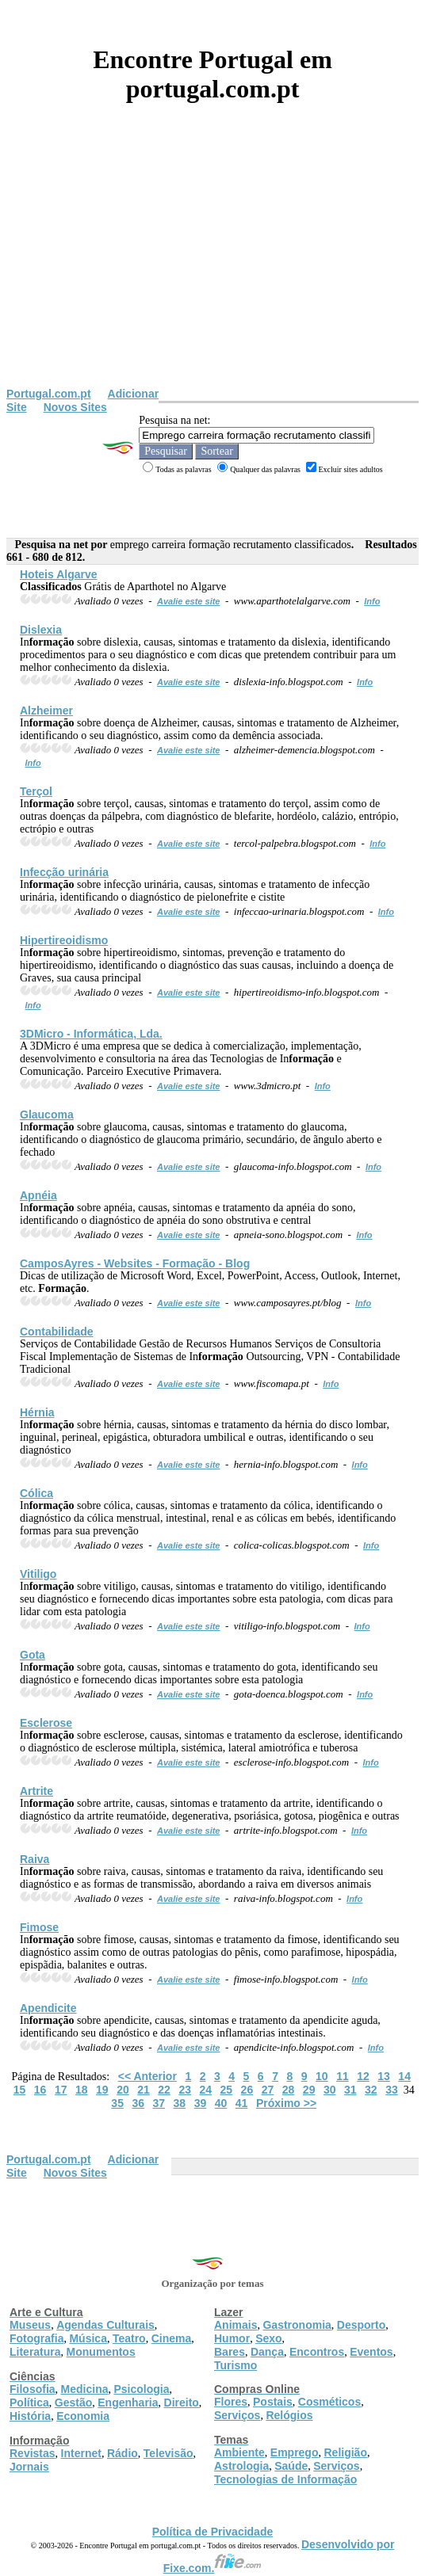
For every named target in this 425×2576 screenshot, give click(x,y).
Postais (273, 2401)
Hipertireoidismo (64, 940)
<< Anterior (147, 2076)
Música (87, 2338)
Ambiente (239, 2452)
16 (40, 2089)
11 (342, 2076)
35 (117, 2103)
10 (322, 2076)
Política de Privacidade (213, 2531)
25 (226, 2089)
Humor (232, 2338)
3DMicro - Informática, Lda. (91, 1033)
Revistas (33, 2453)
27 (268, 2089)
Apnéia (38, 1195)
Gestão (73, 2402)
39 (200, 2103)
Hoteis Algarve (59, 574)
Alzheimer (46, 710)
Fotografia (36, 2338)
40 (221, 2103)
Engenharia (128, 2402)
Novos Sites (75, 407)
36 (138, 2103)
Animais (235, 2325)
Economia (82, 2416)
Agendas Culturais (105, 2325)
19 (102, 2089)
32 (371, 2089)
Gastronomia (296, 2325)
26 (247, 2089)
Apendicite (48, 2008)
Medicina (85, 2389)
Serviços (237, 2415)
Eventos (371, 2351)
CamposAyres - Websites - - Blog (135, 1263)
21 (143, 2089)
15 (19, 2089)
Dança (267, 2351)
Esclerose (46, 1723)
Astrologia (241, 2466)
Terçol (36, 791)
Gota (32, 1654)
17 (61, 2089)
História (30, 2416)
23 (184, 2089)
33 (391, 2089)
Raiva (34, 1859)
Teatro (129, 2338)
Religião (345, 2452)
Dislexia (41, 629)
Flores (230, 2401)
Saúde (291, 2466)
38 (180, 2103)
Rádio (122, 2453)
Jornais (29, 2466)
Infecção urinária (64, 872)
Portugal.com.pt (48, 393)
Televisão (168, 2453)
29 (309, 2089)
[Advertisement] (212, 268)
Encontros (316, 2351)
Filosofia (33, 2389)
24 (205, 2089)
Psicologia (141, 2389)
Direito (181, 2402)
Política (29, 2402)
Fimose (39, 1927)
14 (404, 2076)
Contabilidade (57, 1331)
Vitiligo (38, 1574)
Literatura (35, 2351)
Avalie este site (188, 601)
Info (372, 601)
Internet (81, 2453)
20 (123, 2089)
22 (164, 2089)
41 (241, 2103)
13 (383, 2076)
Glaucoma (47, 1114)
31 (350, 2089)
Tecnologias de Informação (285, 2479)
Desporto (361, 2325)
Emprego (294, 2452)
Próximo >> (286, 2103)
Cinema (171, 2338)
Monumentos (101, 2351)
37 (159, 2103)
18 (81, 2089)
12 (363, 2076)
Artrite (36, 1791)
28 (288, 2089)
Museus (30, 2325)
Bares (229, 2351)
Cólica (36, 1493)
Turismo (235, 2365)
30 (330, 2089)
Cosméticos (329, 2401)
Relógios (289, 2415)
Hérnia (37, 1412)
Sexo (268, 2338)
